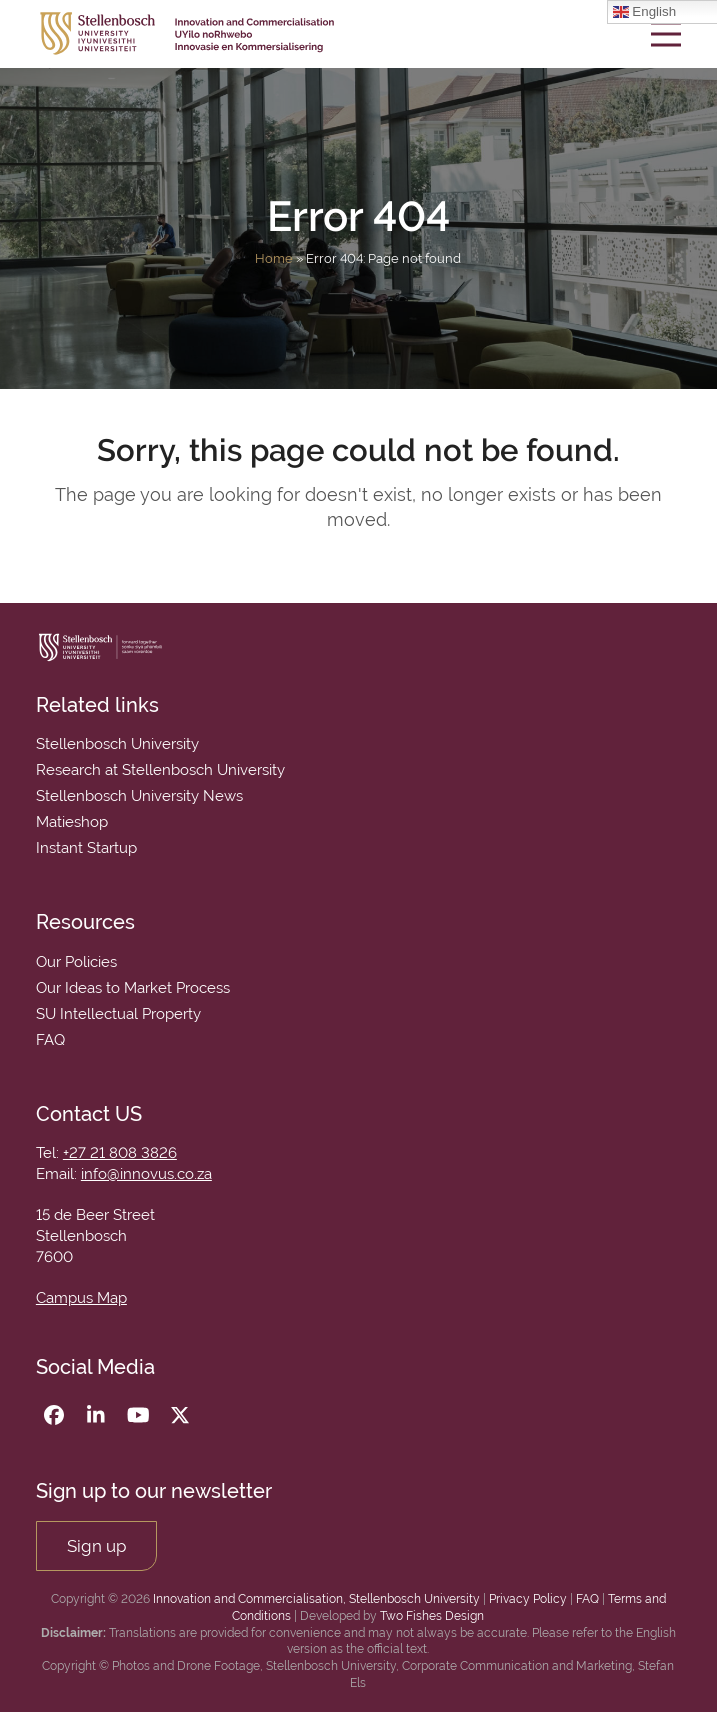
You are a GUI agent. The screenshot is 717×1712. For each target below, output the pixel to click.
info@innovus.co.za (146, 1174)
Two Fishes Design (432, 1616)
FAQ (587, 1599)
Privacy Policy (528, 1599)
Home (274, 258)
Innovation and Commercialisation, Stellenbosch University (316, 1599)
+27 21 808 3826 (120, 1153)
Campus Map (81, 1298)
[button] (666, 33)
